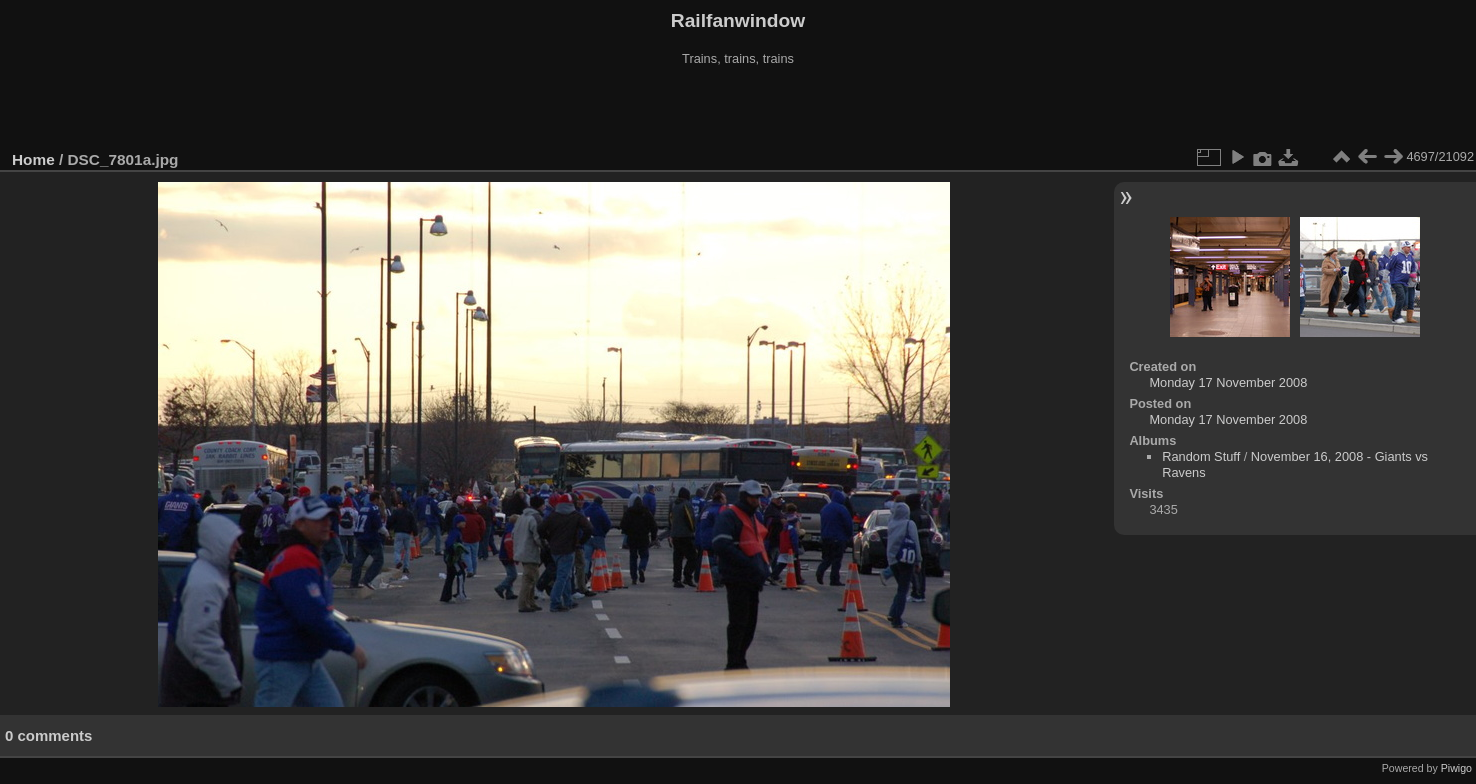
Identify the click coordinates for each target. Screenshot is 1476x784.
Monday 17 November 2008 (1228, 382)
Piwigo (1456, 768)
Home (33, 159)
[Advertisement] (738, 109)
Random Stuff (1201, 456)
